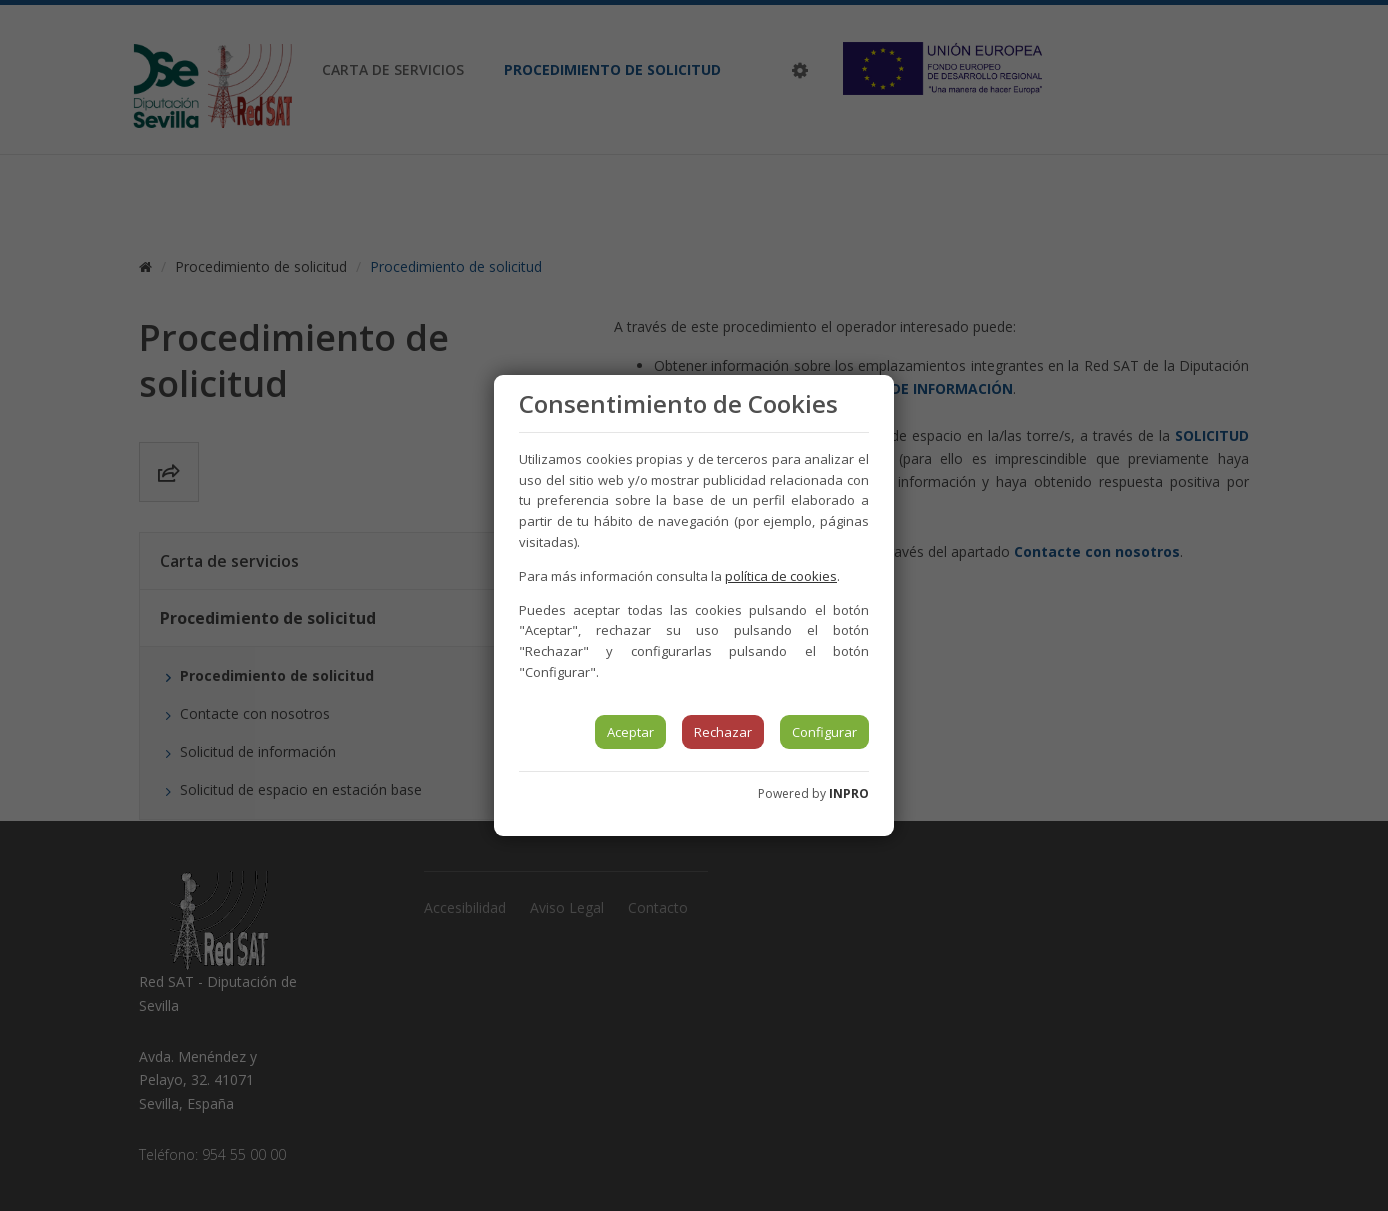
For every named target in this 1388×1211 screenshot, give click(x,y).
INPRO (849, 793)
